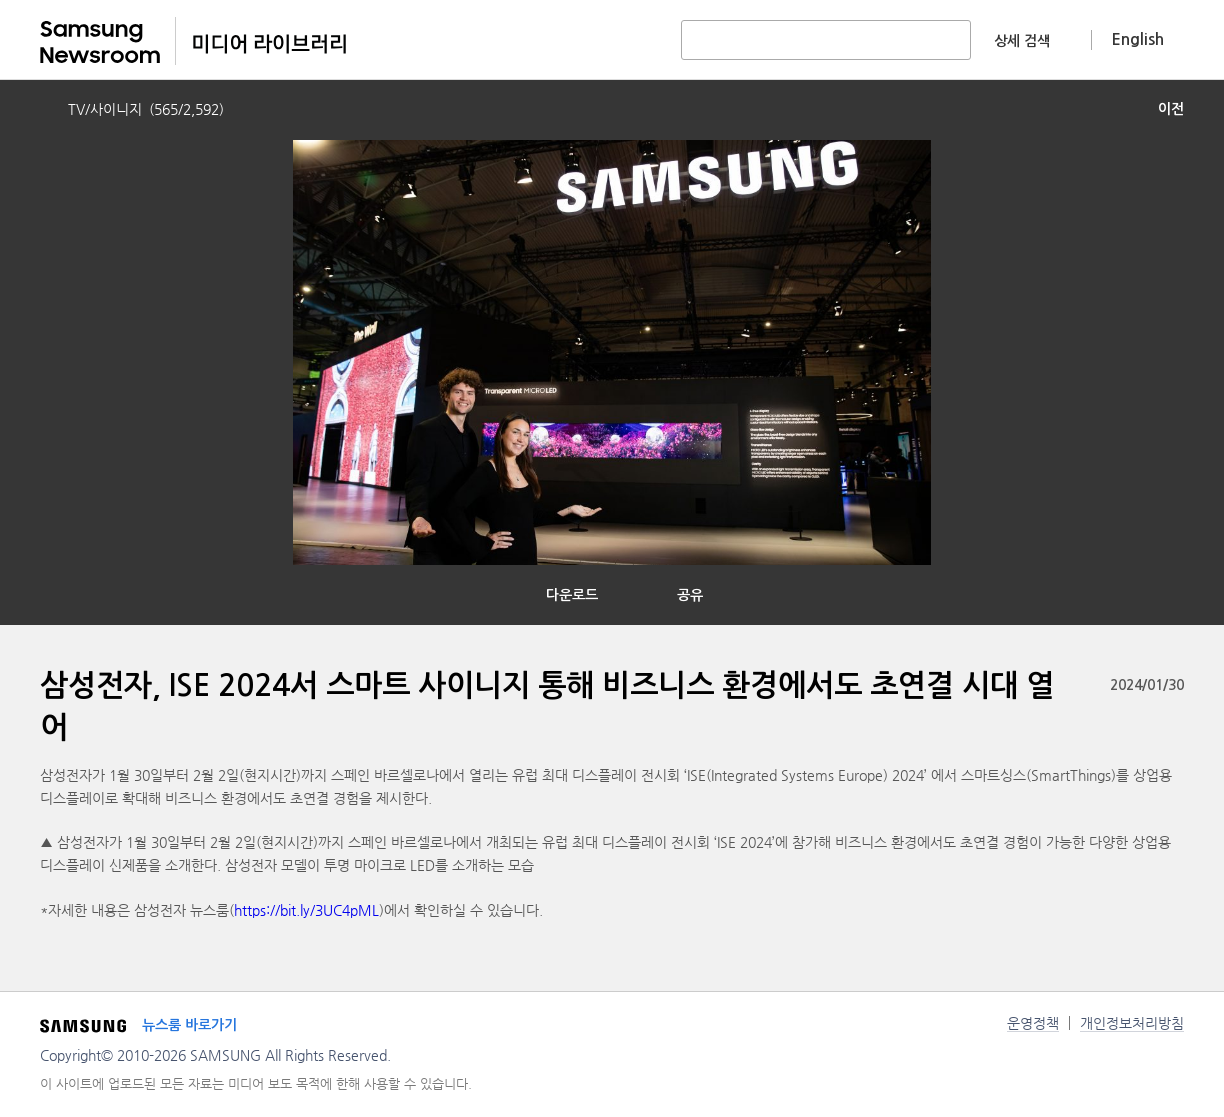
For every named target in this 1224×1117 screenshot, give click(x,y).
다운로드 (572, 595)
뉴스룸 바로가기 (189, 1025)
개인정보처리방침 (1132, 1023)
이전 (1171, 109)
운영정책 (1033, 1023)
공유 (690, 595)
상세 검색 (1022, 41)
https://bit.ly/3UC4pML (306, 910)
